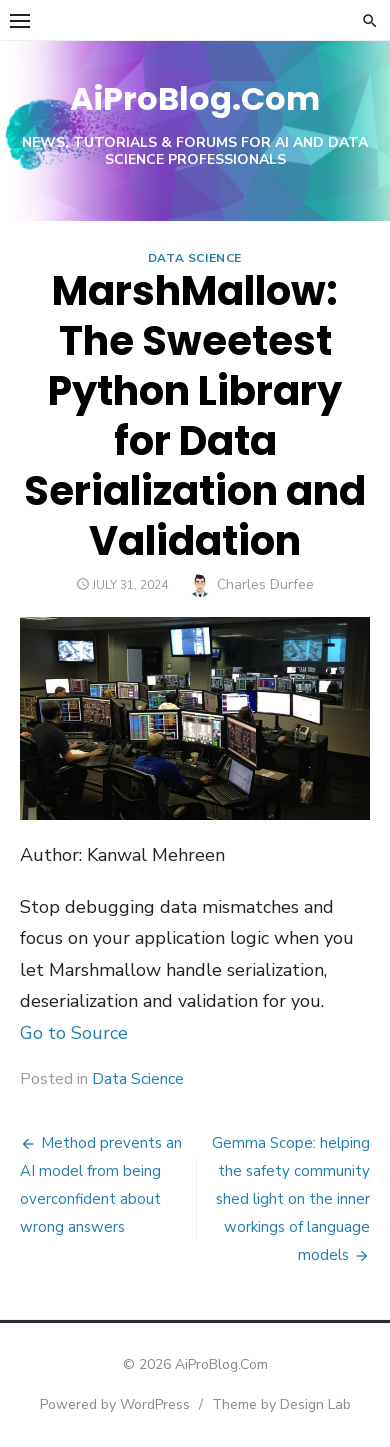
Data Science (195, 258)
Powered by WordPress (115, 1404)
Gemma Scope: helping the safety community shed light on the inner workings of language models (291, 1199)
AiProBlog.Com (195, 98)
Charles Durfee (265, 584)
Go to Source (74, 1033)
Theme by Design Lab (281, 1404)
